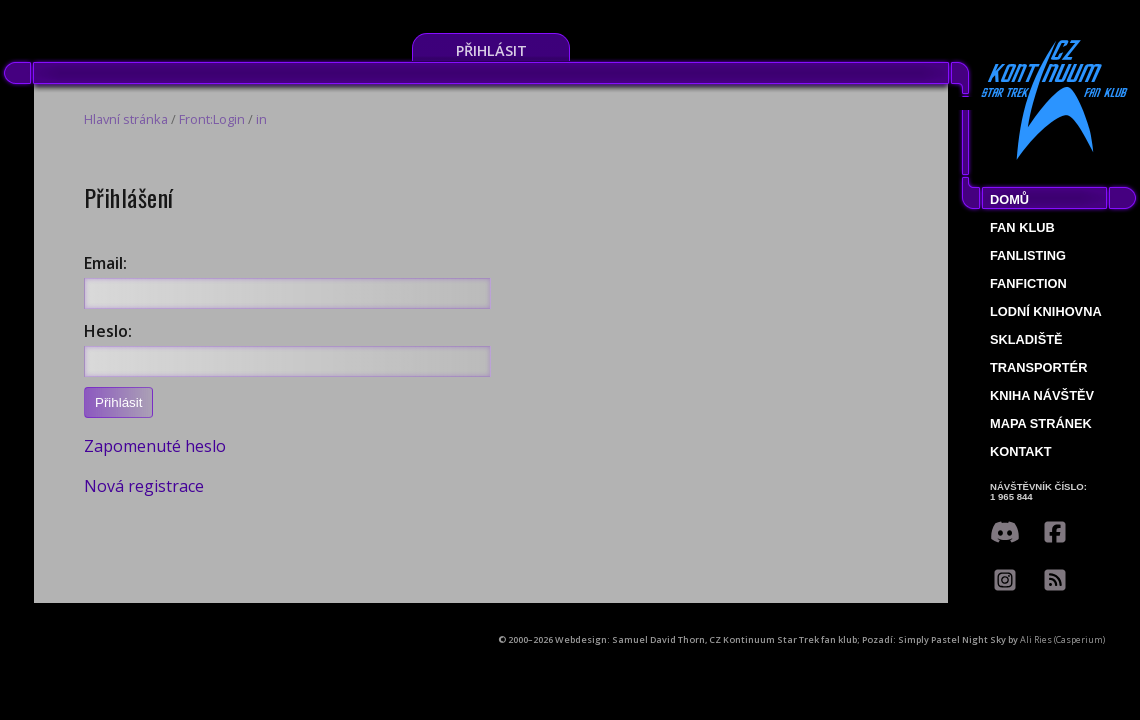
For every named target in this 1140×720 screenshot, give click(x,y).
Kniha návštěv (1042, 395)
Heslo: (108, 331)
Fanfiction (1028, 283)
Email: (105, 263)
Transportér (1038, 367)
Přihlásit (491, 50)
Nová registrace (144, 486)
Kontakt (1021, 451)
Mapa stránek (1041, 423)
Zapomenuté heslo (155, 446)
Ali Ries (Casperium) (1062, 639)
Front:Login (212, 119)
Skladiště (1026, 339)
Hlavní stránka (126, 119)
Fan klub (1022, 227)
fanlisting (1028, 255)
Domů (1009, 199)
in (261, 119)
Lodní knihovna (1046, 311)
